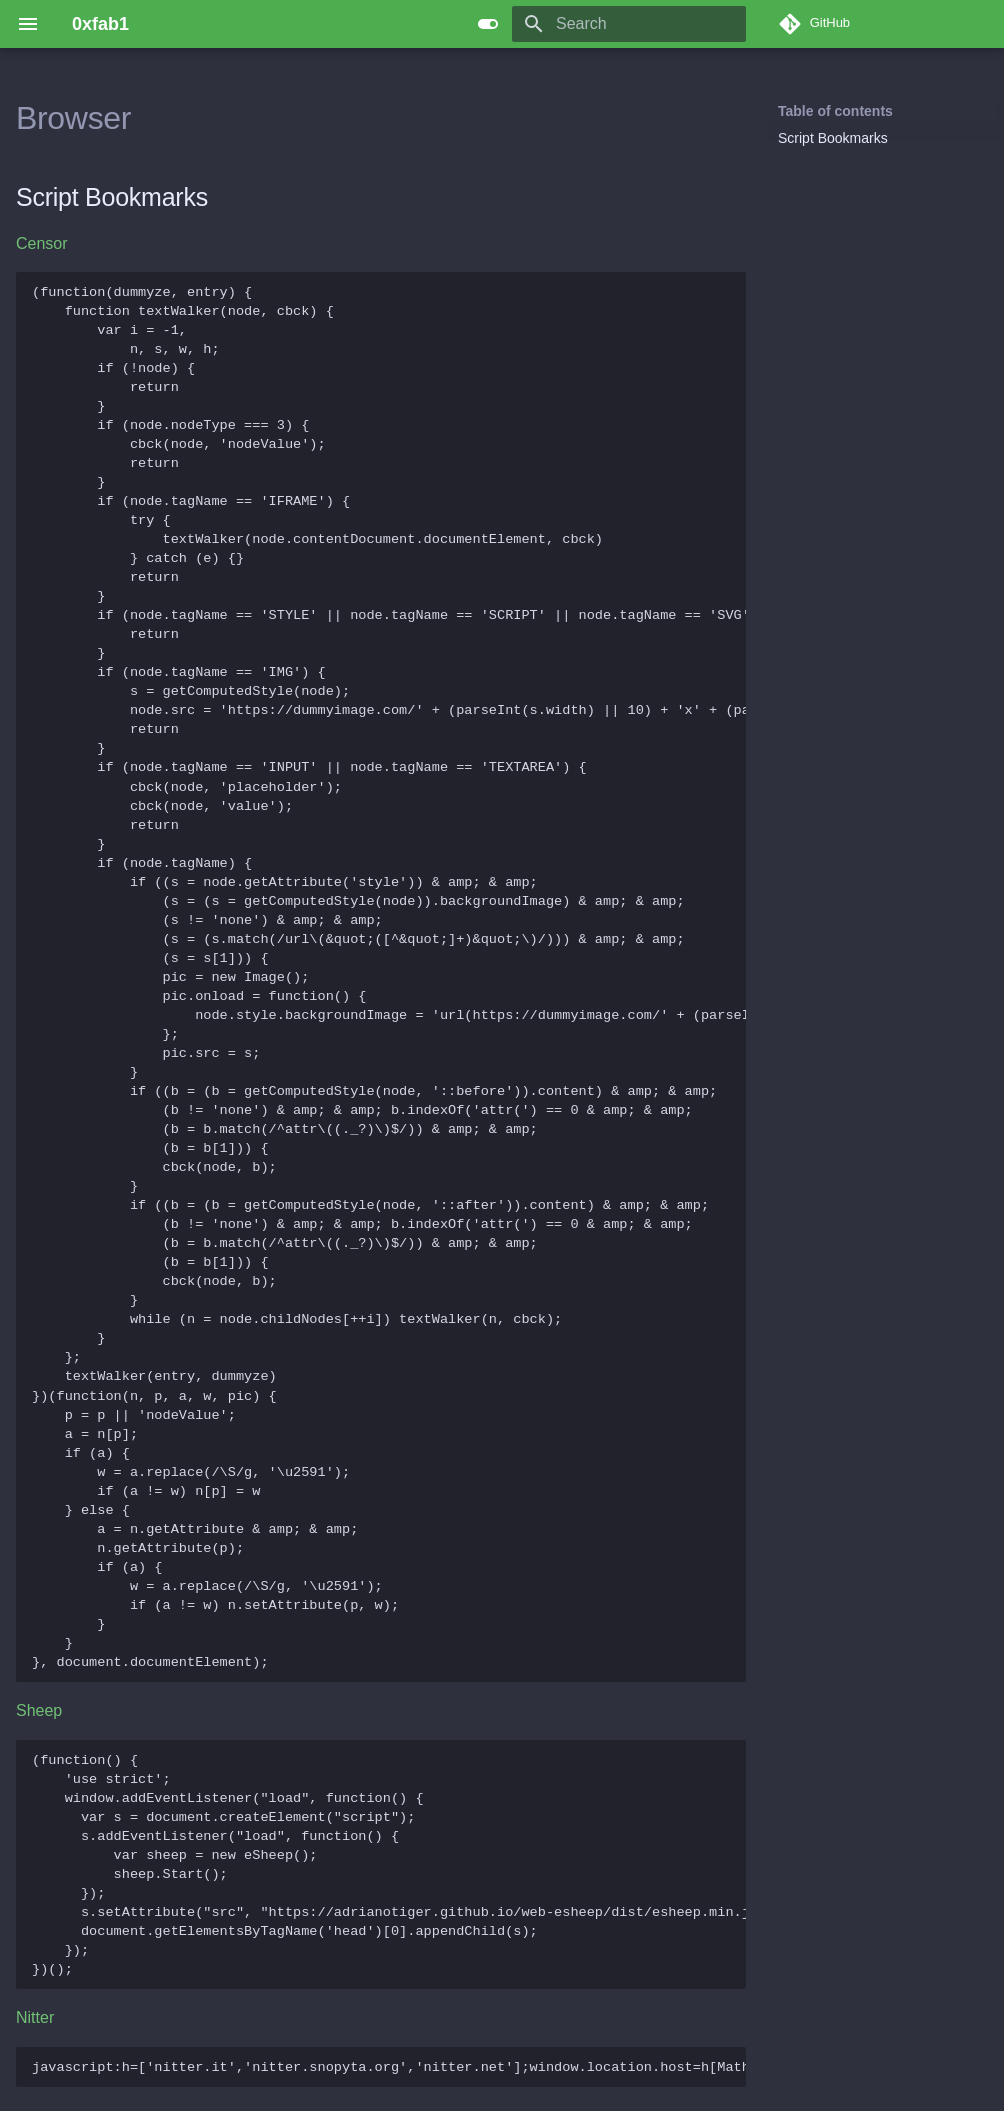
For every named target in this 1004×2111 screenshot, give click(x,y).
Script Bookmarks (833, 138)
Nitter (35, 2017)
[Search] (629, 24)
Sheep (39, 1710)
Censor (42, 243)
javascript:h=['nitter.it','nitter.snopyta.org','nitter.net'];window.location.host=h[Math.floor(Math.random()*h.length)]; (389, 2067)
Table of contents (835, 111)
